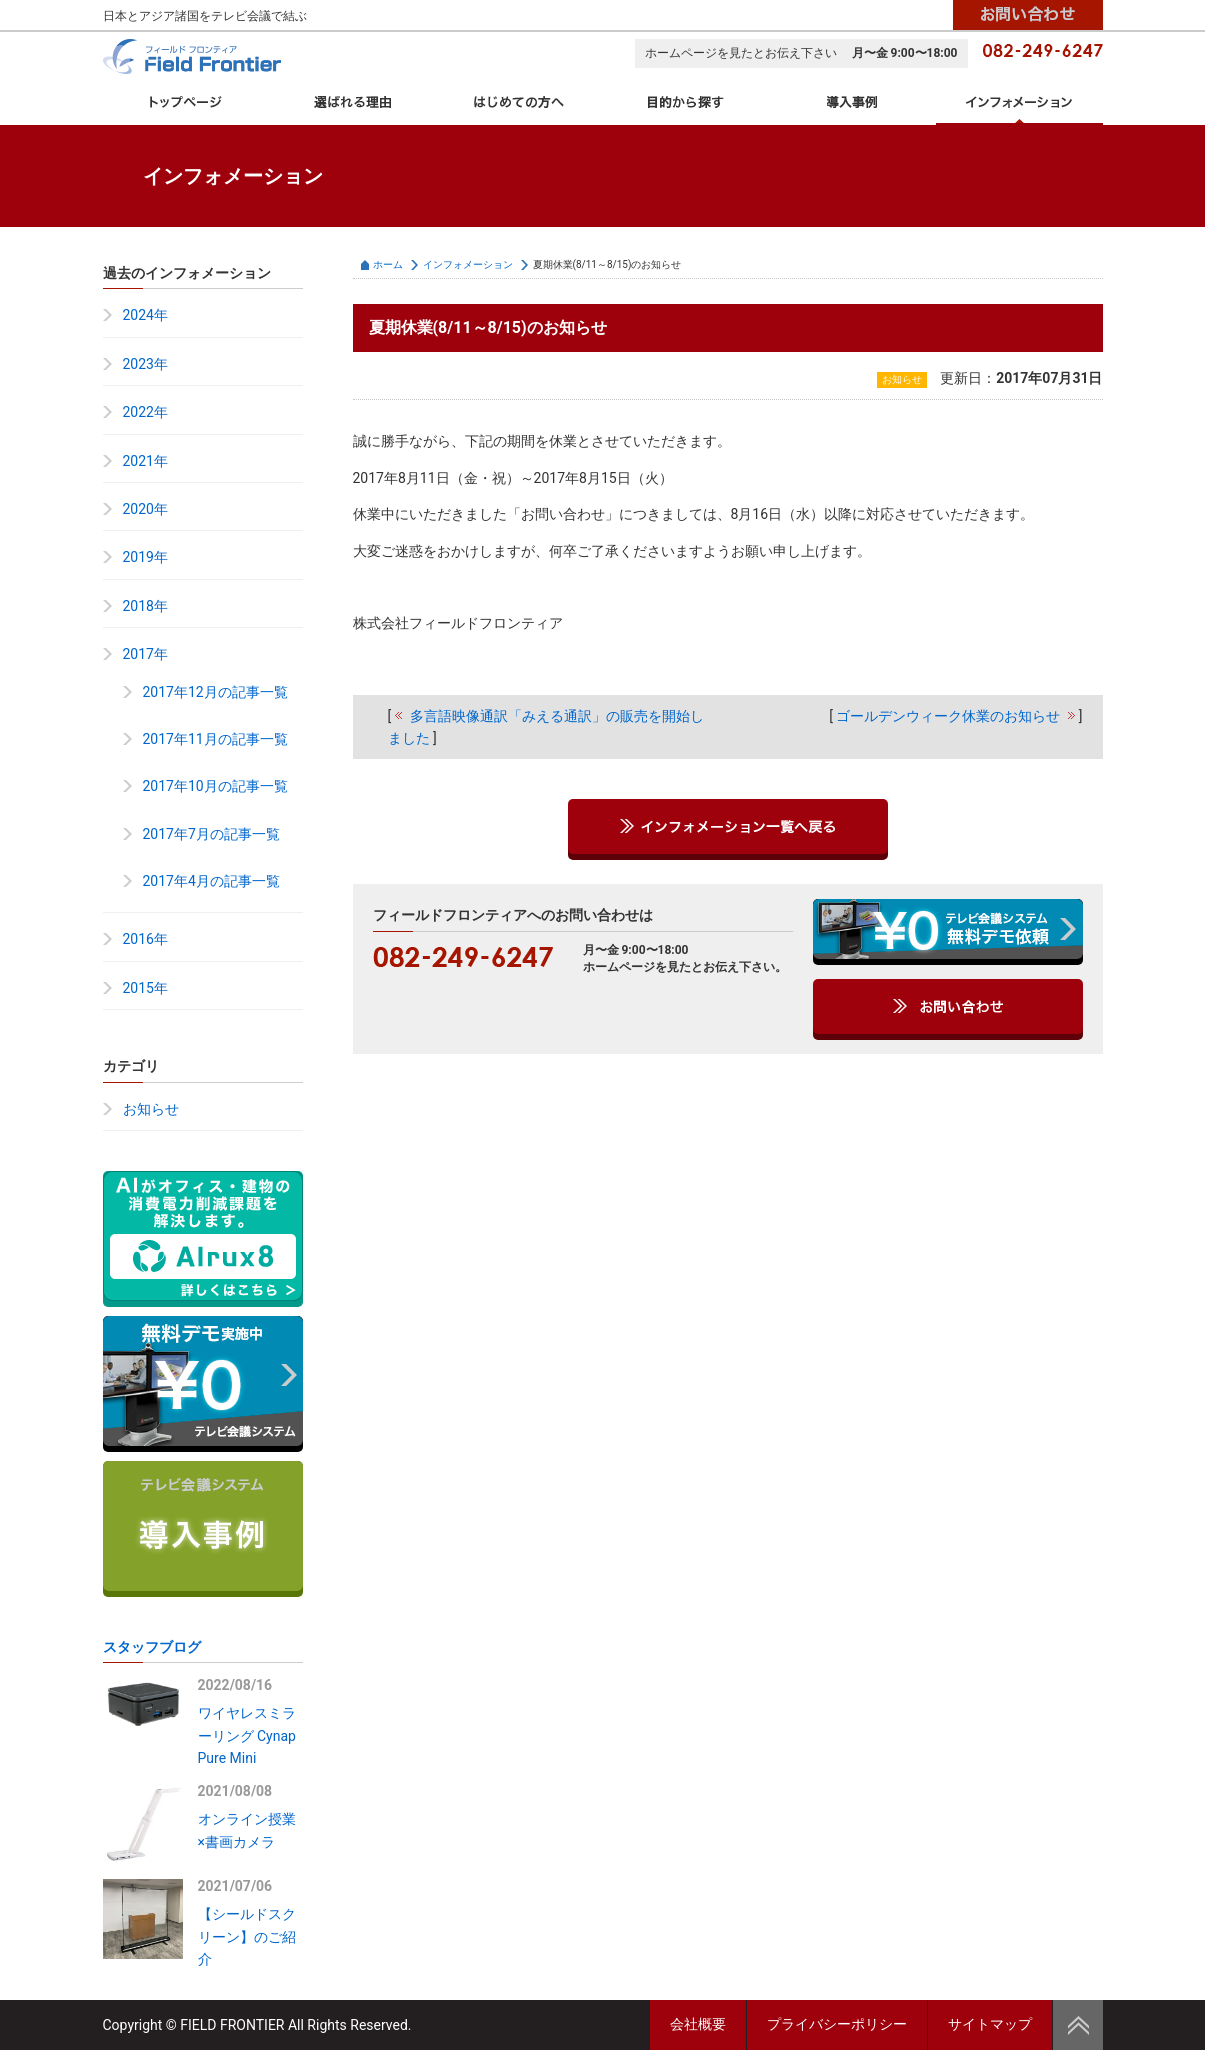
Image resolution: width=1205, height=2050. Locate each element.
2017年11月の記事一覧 (215, 739)
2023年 (145, 364)
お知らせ (151, 1109)
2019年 (145, 557)
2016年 (145, 939)
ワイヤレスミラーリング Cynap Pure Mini (247, 1735)
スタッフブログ (152, 1647)
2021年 (145, 461)
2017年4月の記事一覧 (211, 881)
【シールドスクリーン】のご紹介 (247, 1936)
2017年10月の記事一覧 (215, 786)
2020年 (145, 509)
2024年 (145, 315)
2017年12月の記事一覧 (215, 692)
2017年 (145, 654)
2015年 (145, 988)
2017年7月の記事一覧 (211, 834)
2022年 (145, 412)
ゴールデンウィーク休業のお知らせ (948, 716)
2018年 (145, 606)
